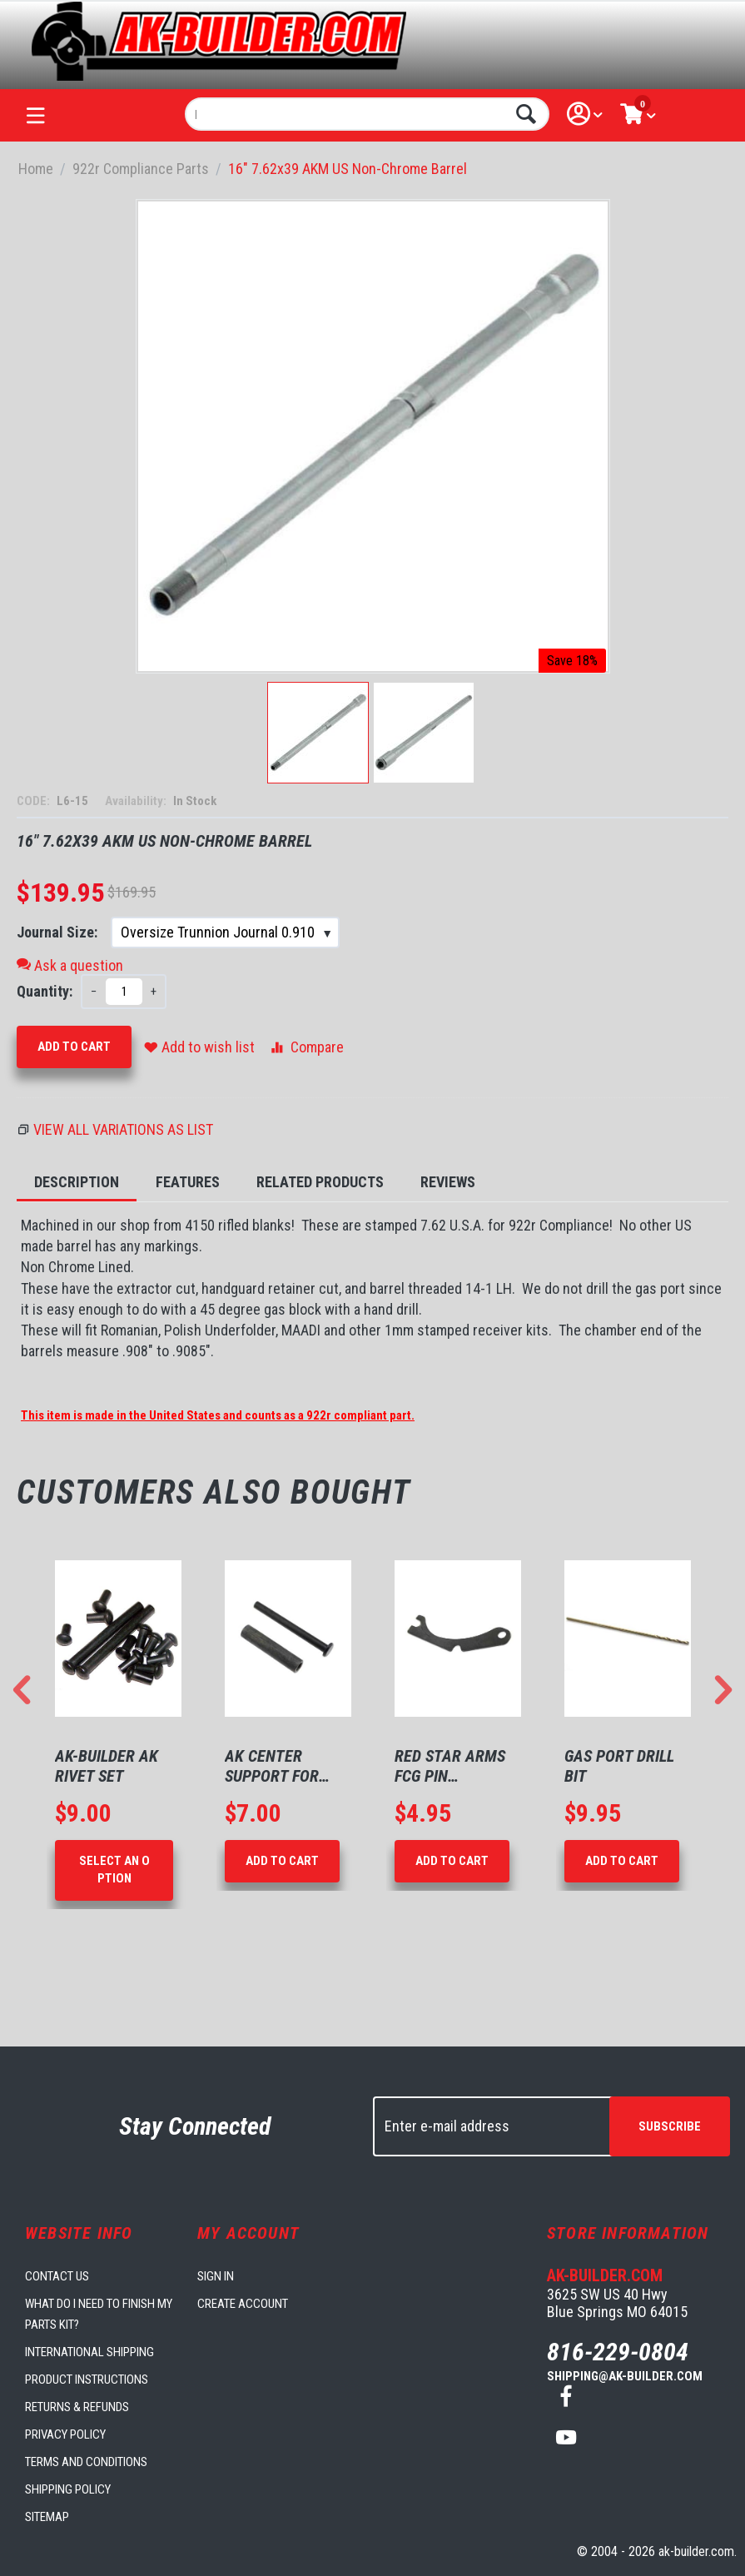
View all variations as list (123, 1129)
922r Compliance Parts (140, 168)
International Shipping (89, 2352)
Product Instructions (86, 2379)
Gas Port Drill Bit (619, 1766)
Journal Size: (59, 932)
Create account (242, 2303)
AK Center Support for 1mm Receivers (280, 1766)
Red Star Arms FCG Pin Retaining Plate (455, 1766)
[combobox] (367, 114)
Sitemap (47, 2516)
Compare (306, 1047)
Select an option (114, 1869)
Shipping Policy (68, 2489)
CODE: (34, 800)
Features (188, 1182)
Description (76, 1182)
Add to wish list (199, 1047)
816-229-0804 (617, 2351)
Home (35, 168)
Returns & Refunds (77, 2406)
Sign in (215, 2276)
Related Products (320, 1182)
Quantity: (44, 991)
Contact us (57, 2276)
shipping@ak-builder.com (625, 2376)
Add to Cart (74, 1046)
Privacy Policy (65, 2434)
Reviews (447, 1182)
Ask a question (70, 965)
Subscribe (669, 2126)
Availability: (137, 800)
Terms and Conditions (86, 2461)
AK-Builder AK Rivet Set (106, 1766)
